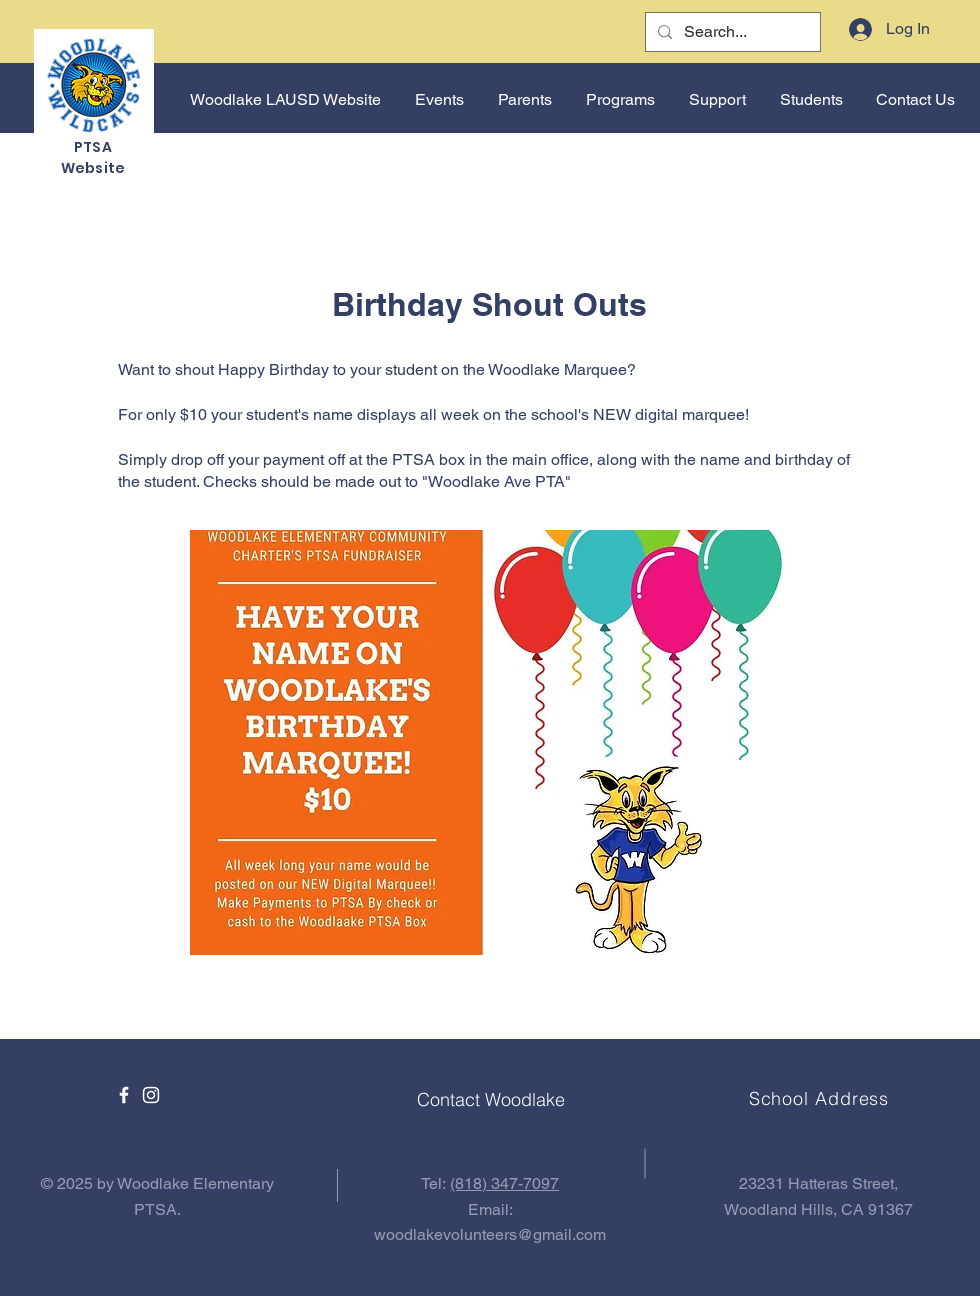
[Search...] (731, 32)
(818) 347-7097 (504, 1183)
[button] (437, 100)
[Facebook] (124, 1095)
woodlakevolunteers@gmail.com (490, 1234)
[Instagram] (151, 1095)
